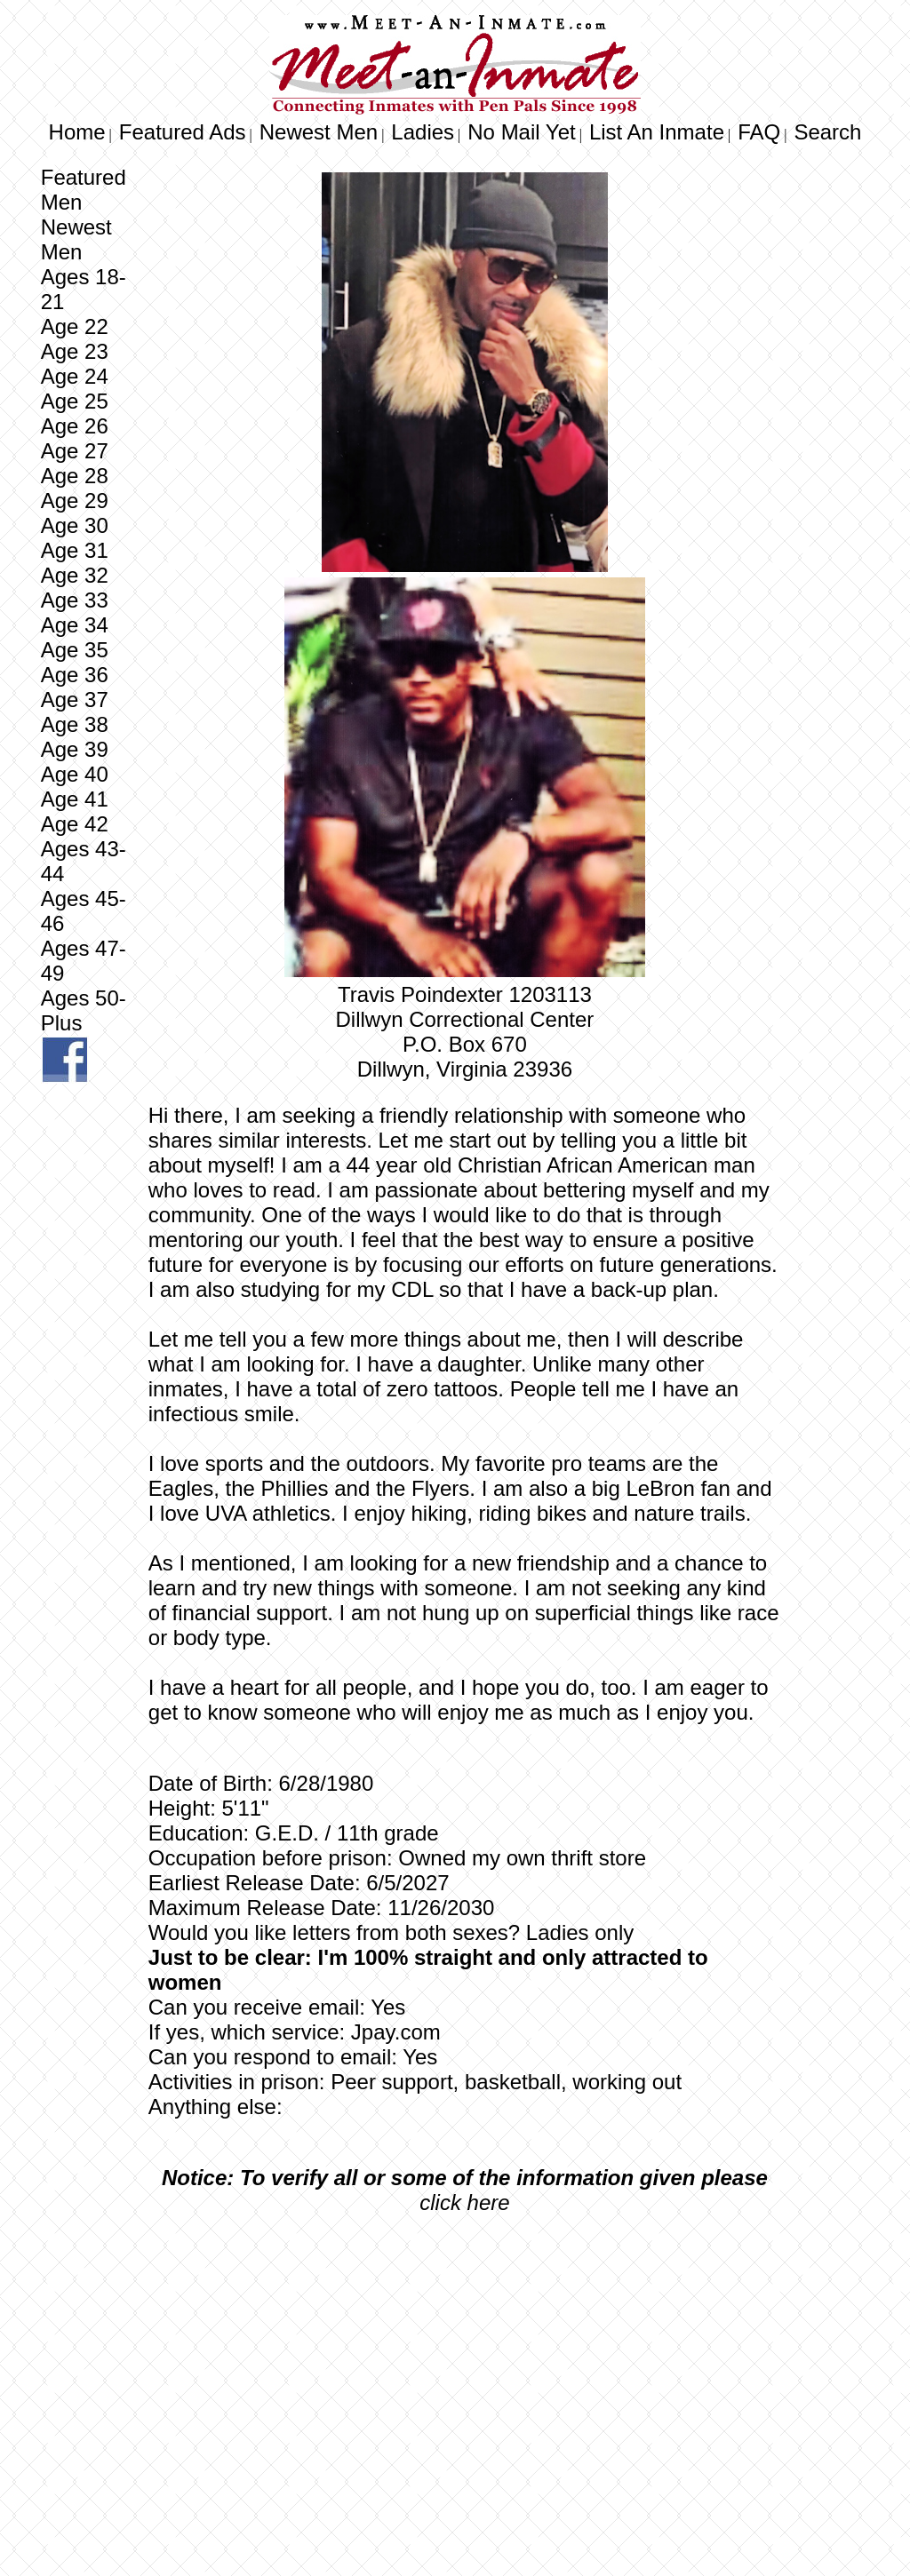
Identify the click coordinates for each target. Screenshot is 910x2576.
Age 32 (74, 575)
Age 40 (74, 774)
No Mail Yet (521, 132)
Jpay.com (396, 2032)
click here (464, 2202)
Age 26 (74, 426)
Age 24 (74, 376)
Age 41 (74, 799)
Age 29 (74, 501)
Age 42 (74, 824)
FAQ (759, 132)
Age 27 (74, 451)
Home (77, 132)
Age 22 (74, 326)
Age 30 (74, 525)
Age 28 (74, 476)
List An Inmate (656, 132)
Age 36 (74, 675)
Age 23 (74, 351)
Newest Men (318, 132)
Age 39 (74, 749)
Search (827, 132)
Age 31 (74, 550)
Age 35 (74, 650)
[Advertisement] (464, 2361)
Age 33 (74, 600)
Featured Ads (182, 132)
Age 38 (74, 724)
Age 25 (74, 401)
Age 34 (74, 625)
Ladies (422, 132)
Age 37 (74, 700)
